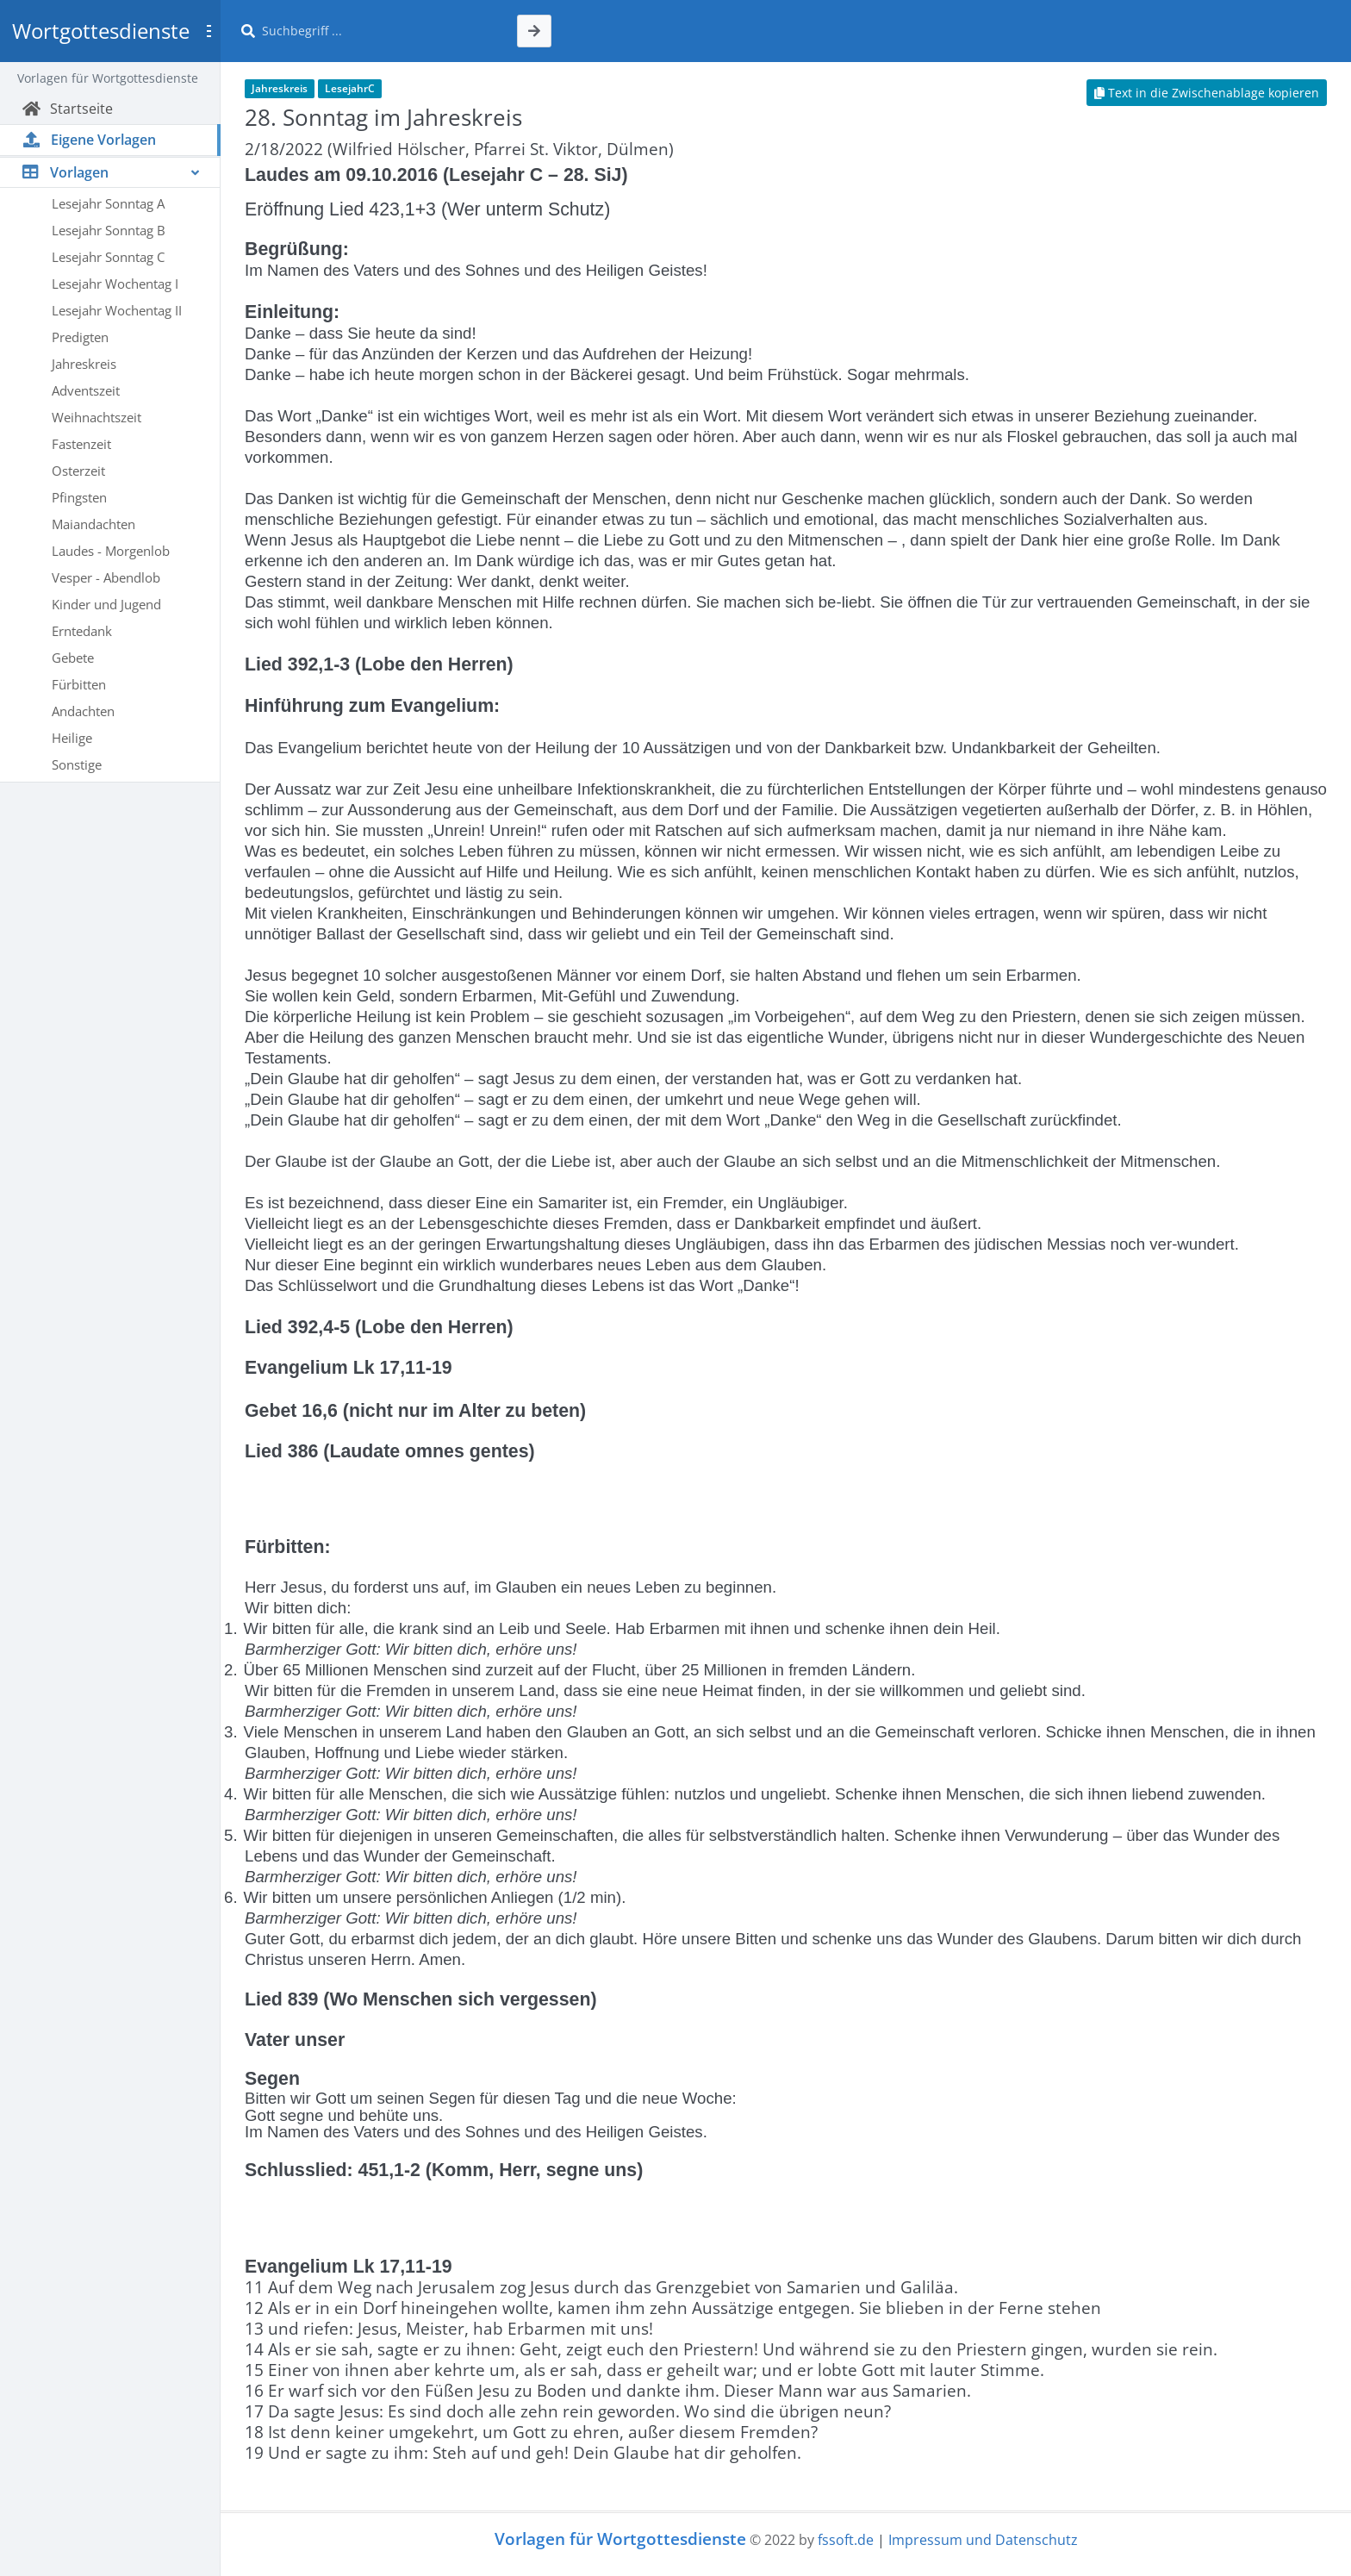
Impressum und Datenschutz (983, 2539)
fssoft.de (846, 2539)
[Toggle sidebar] (208, 31)
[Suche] (379, 31)
